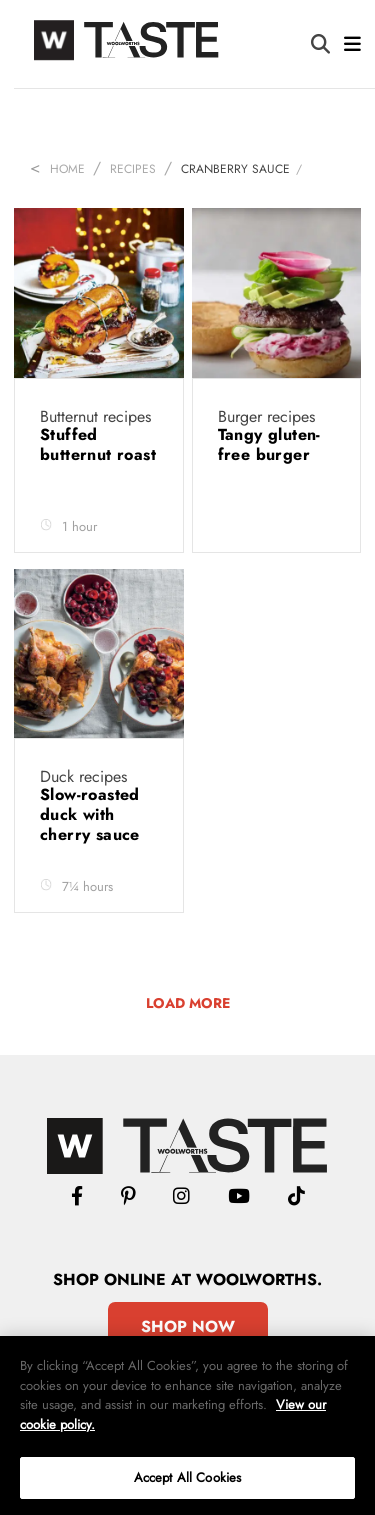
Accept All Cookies (187, 1477)
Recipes (133, 169)
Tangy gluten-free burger (269, 444)
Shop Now (188, 1326)
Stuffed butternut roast (98, 444)
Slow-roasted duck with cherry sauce (92, 814)
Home (67, 169)
